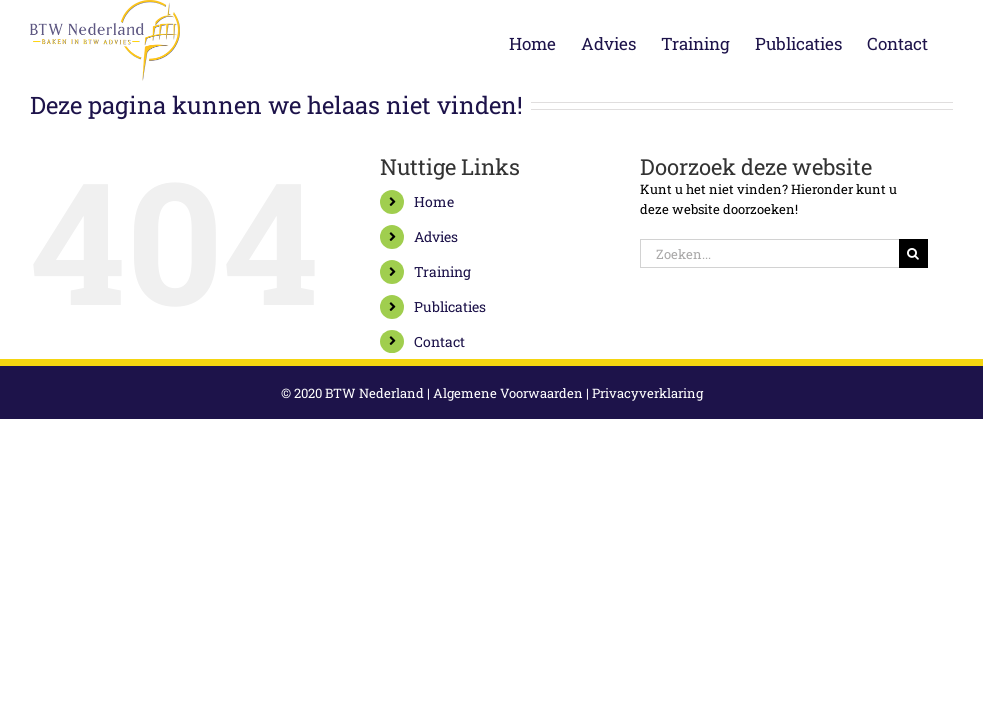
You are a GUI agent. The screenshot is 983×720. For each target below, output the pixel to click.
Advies (436, 236)
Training (442, 271)
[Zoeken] (913, 253)
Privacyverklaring (647, 393)
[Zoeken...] (769, 253)
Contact (439, 341)
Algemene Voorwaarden (508, 393)
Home (434, 201)
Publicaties (450, 306)
